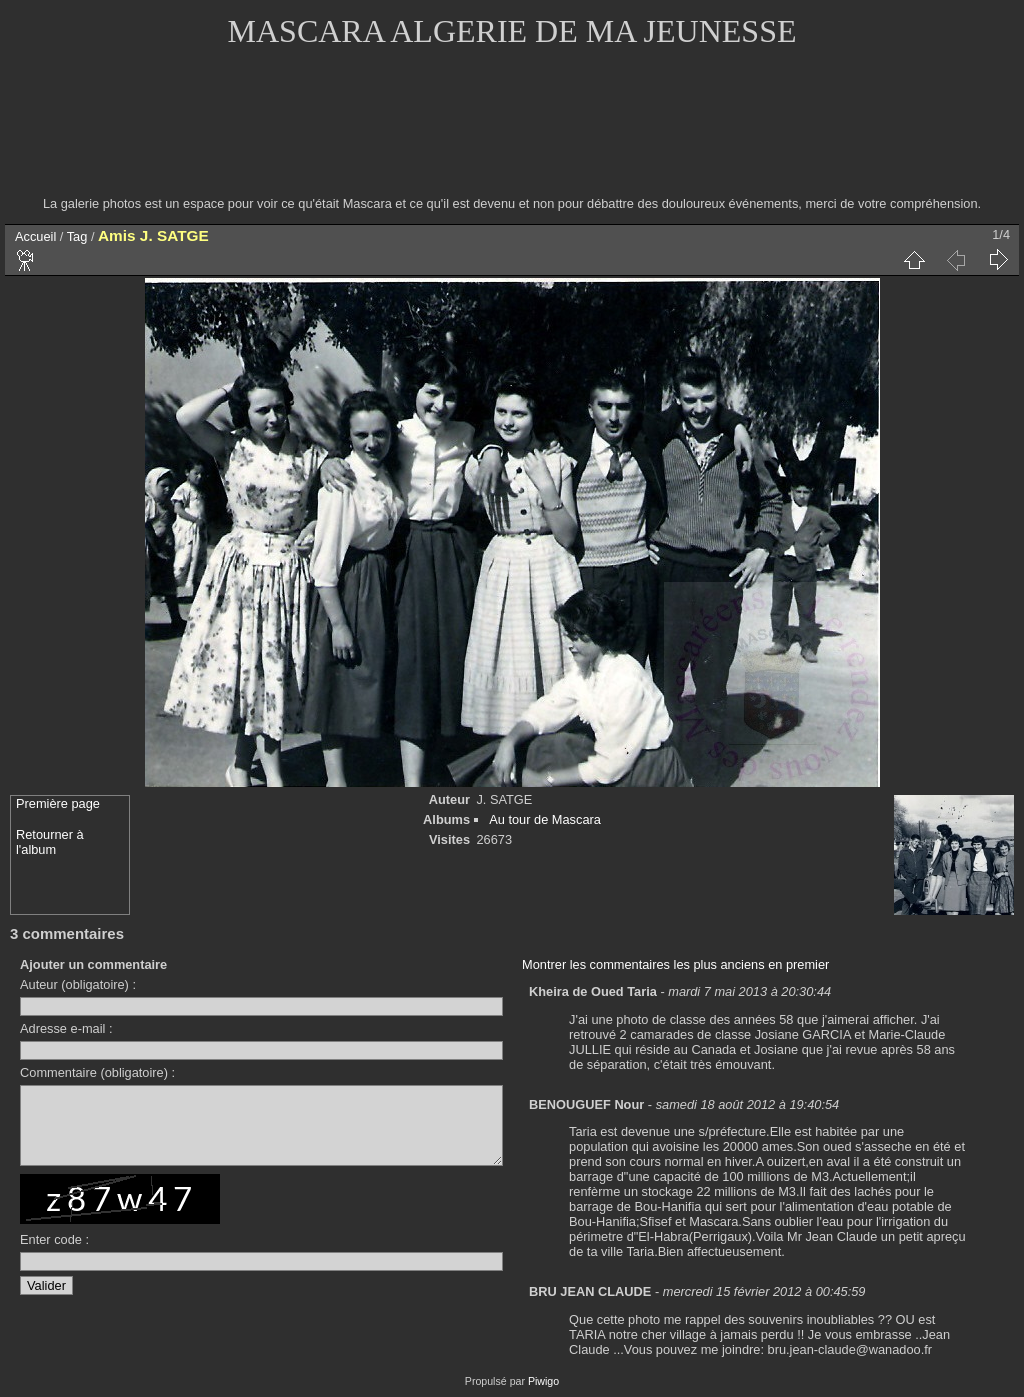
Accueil (35, 236)
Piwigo (543, 1381)
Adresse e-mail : (66, 1028)
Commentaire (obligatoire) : (97, 1072)
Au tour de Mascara (545, 819)
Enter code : (54, 1254)
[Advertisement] (512, 135)
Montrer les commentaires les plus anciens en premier (675, 964)
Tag (77, 236)
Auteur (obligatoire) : (78, 984)
